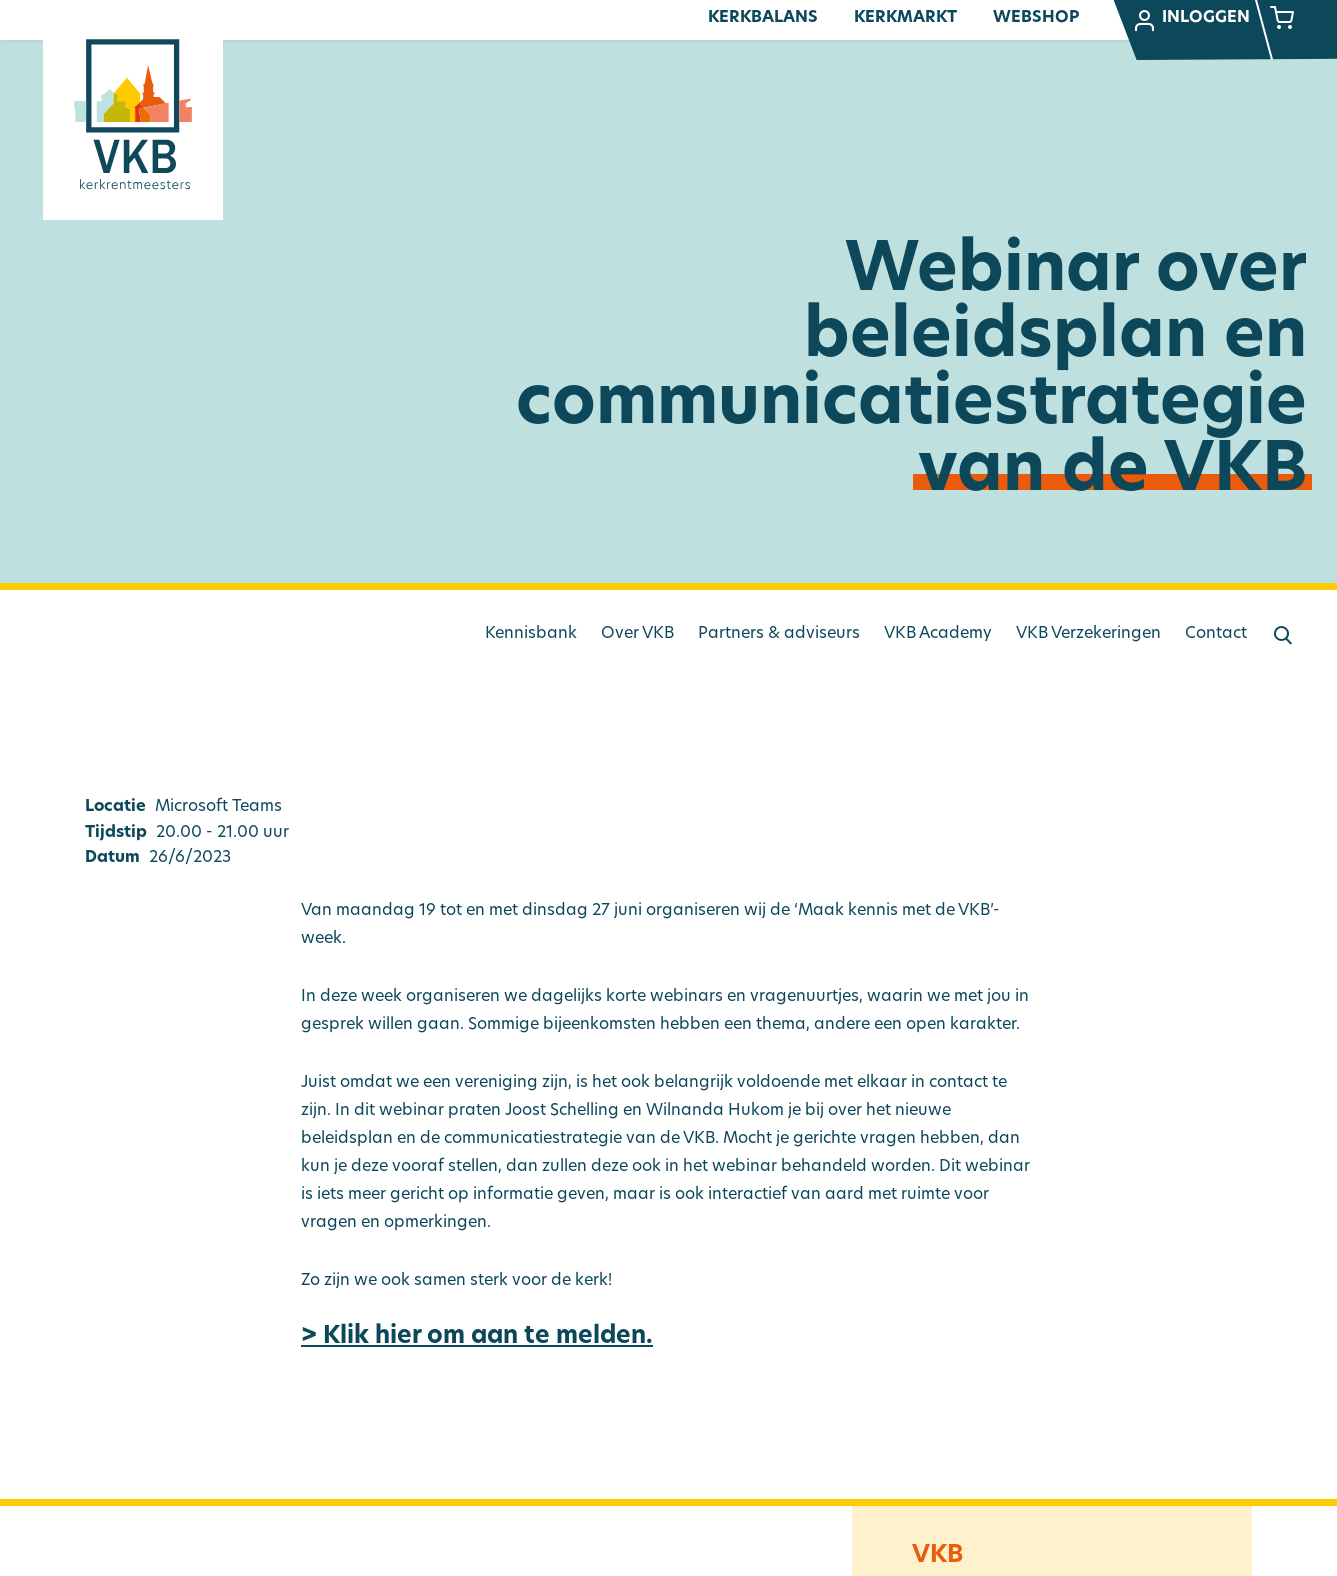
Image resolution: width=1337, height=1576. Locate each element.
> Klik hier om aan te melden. (477, 1337)
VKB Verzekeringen (1088, 634)
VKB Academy (938, 634)
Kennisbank (531, 634)
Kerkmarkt (905, 18)
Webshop (1036, 18)
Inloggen (1191, 21)
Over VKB (637, 634)
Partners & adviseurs (779, 634)
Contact (1216, 634)
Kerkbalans (763, 18)
